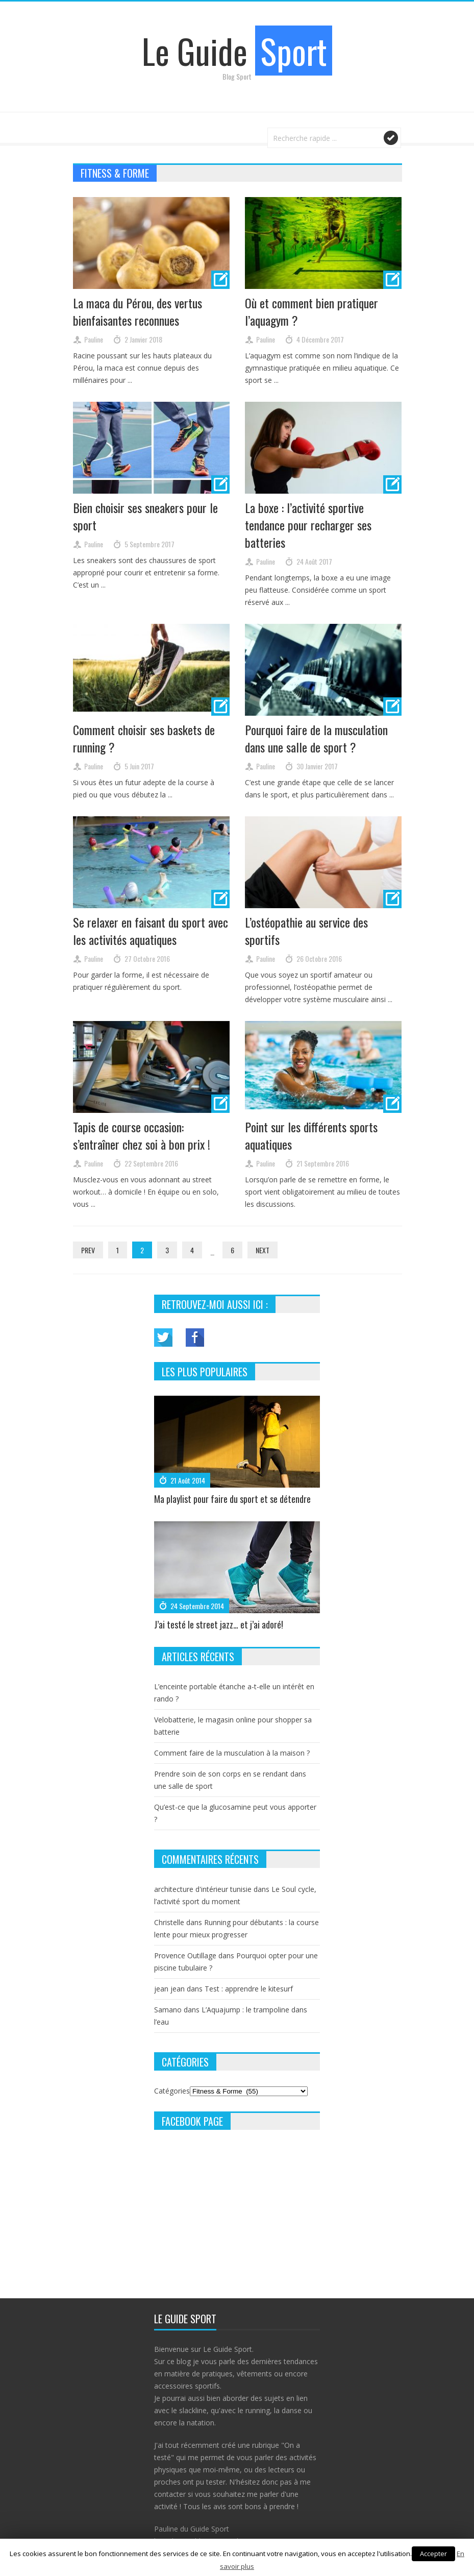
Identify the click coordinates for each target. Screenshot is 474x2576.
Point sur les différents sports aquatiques (311, 1135)
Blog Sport (237, 76)
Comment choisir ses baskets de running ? (144, 738)
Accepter (433, 2553)
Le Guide (237, 51)
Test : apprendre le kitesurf (249, 1989)
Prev (88, 1250)
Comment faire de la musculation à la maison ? (232, 1753)
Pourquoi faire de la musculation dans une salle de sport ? (316, 738)
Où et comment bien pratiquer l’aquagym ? (311, 311)
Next (262, 1250)
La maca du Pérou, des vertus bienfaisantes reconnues (137, 311)
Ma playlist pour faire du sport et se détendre (232, 1498)
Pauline (93, 339)
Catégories (172, 2091)
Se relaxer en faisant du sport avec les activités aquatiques (150, 931)
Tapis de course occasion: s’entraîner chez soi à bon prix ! (141, 1135)
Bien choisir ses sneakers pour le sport (145, 516)
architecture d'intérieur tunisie (203, 1889)
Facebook (195, 1337)
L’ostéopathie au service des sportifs (306, 931)
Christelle (169, 1922)
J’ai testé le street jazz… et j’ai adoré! (218, 1624)
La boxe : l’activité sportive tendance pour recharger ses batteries (308, 524)
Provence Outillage (185, 1955)
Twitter (163, 1337)
